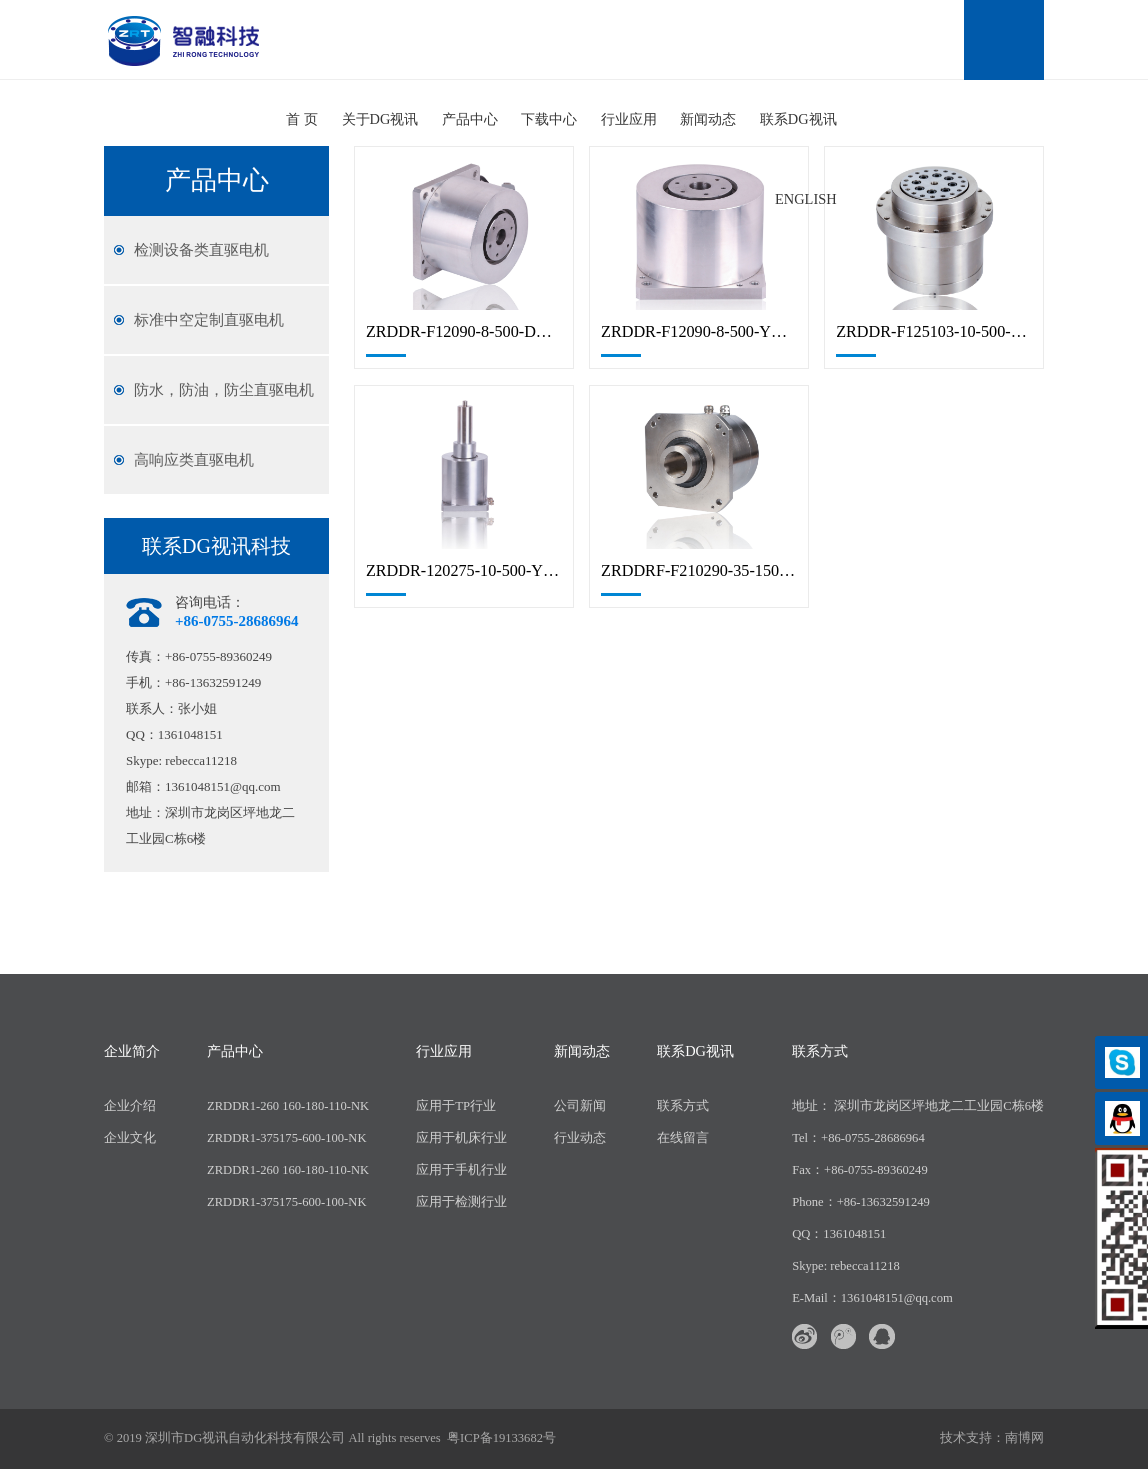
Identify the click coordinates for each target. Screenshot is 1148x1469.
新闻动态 (708, 119)
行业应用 (629, 119)
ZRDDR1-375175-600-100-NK (287, 1138)
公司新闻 (580, 1106)
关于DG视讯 (380, 119)
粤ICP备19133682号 (501, 1438)
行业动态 (580, 1138)
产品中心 (470, 119)
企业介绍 (130, 1106)
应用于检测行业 (461, 1202)
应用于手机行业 (461, 1170)
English (806, 199)
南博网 (1024, 1438)
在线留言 (683, 1138)
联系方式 (683, 1106)
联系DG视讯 (798, 119)
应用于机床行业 (461, 1138)
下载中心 (549, 119)
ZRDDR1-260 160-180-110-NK (288, 1106)
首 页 (302, 119)
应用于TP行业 (456, 1106)
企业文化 (130, 1138)
